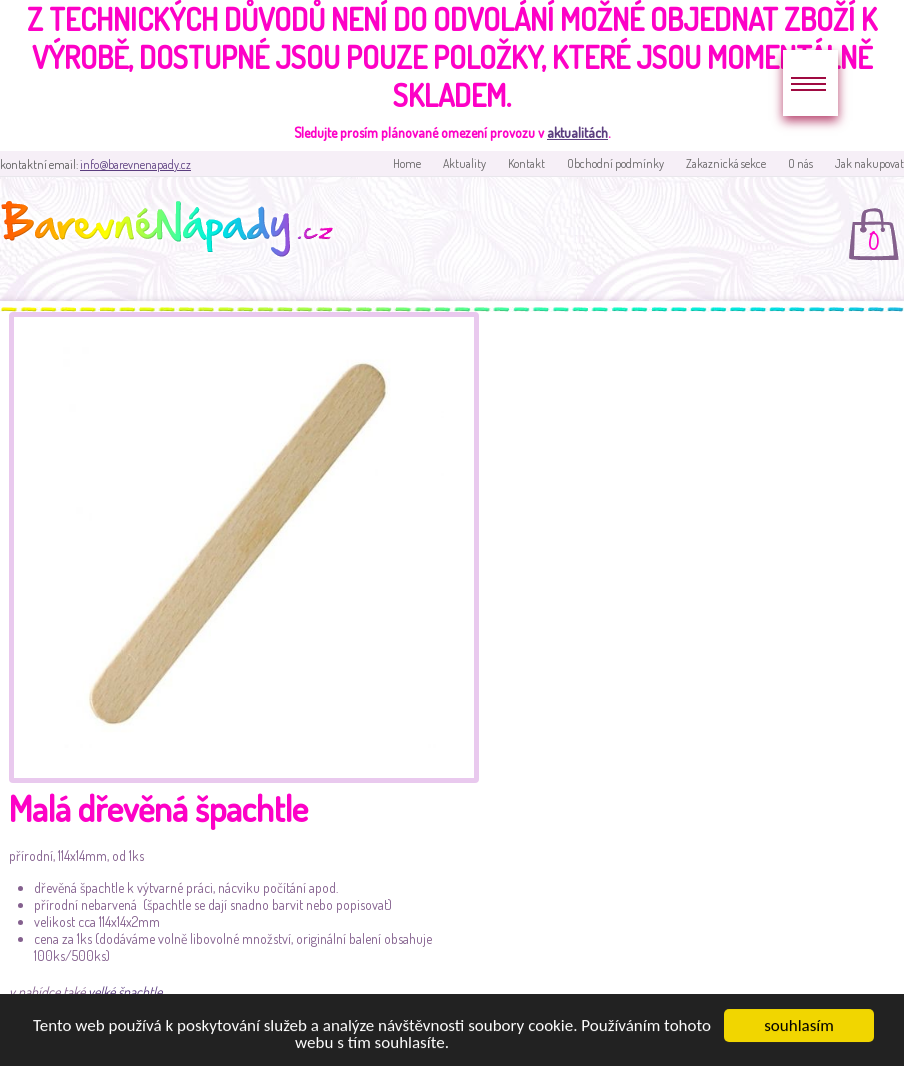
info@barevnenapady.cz (135, 164)
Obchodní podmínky (615, 163)
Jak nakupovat (869, 163)
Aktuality (464, 163)
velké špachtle (125, 991)
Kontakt (526, 163)
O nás (800, 163)
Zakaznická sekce (726, 163)
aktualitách (577, 132)
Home (407, 163)
